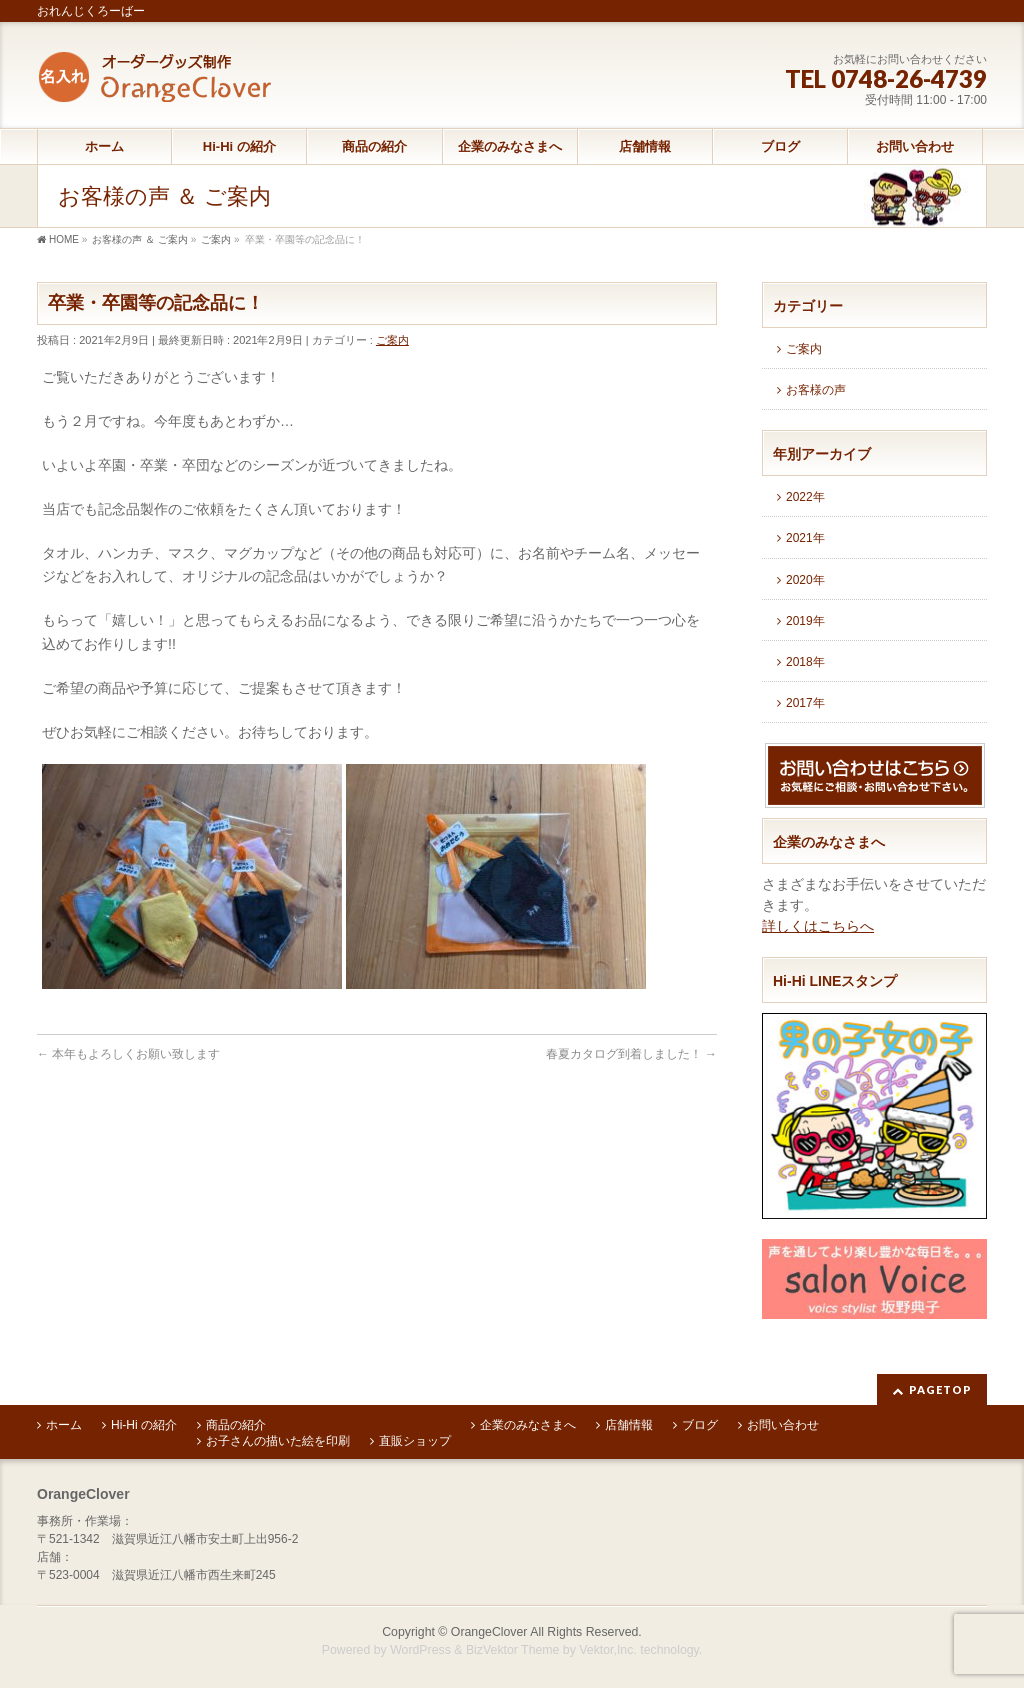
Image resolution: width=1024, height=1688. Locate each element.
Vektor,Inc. (608, 1650)
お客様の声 (816, 390)
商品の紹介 (236, 1425)
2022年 (805, 497)
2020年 (805, 580)
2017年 (805, 703)
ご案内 (392, 340)
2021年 (805, 538)
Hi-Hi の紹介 (144, 1425)
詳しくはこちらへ (818, 926)
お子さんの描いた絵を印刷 (278, 1441)
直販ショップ (415, 1441)
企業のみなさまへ (528, 1425)
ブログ (700, 1425)
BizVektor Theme (513, 1650)
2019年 (805, 621)
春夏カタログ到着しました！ (631, 1054)
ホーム (64, 1425)
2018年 (805, 662)
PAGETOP (940, 1389)
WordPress (420, 1650)
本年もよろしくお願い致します (128, 1054)
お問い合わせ (783, 1425)
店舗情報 (629, 1425)
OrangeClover (489, 1632)
